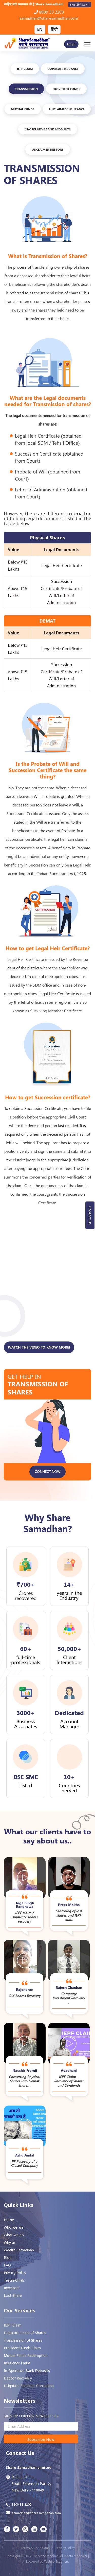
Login (71, 44)
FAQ (7, 2265)
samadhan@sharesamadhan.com (49, 18)
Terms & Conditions (35, 2548)
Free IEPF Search (79, 4)
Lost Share (13, 2295)
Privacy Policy (15, 2272)
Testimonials (14, 2280)
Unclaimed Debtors (48, 149)
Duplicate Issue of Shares (25, 2332)
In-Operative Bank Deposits (27, 2370)
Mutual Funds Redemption (26, 2355)
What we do (14, 2234)
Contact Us (90, 1215)
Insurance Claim (17, 2363)
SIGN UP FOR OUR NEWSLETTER (31, 2416)
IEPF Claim (25, 69)
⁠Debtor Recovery (18, 2378)
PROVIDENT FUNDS (66, 89)
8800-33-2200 (18, 2504)
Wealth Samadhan (19, 2250)
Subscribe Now (40, 2439)
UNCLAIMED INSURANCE (66, 109)
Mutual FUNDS (22, 109)
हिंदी (54, 29)
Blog (7, 2257)
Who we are (14, 2227)
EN (40, 29)
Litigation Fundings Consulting (29, 2385)
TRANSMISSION (26, 89)
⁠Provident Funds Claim (22, 2347)
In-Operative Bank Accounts (48, 129)
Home (9, 2219)
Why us (10, 2242)
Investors (12, 2287)
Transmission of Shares (23, 2340)
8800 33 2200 (49, 12)
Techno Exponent (56, 2561)
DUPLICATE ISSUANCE (62, 69)
